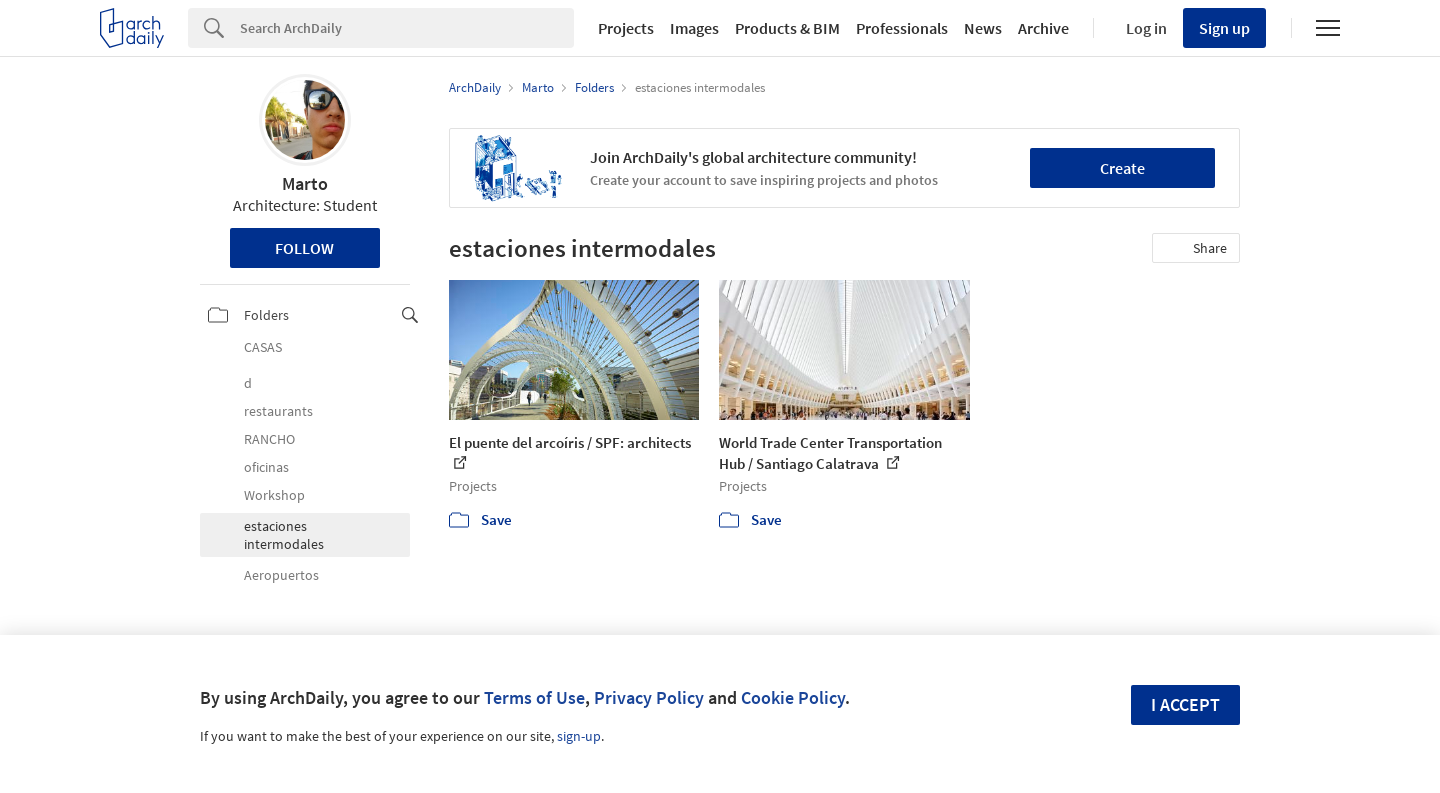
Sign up (1224, 28)
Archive (1043, 28)
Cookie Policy (793, 697)
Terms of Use (534, 697)
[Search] (407, 28)
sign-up (579, 736)
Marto (305, 183)
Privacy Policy (649, 697)
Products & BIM (787, 28)
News (983, 28)
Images (694, 28)
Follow (304, 248)
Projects (626, 28)
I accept (1185, 704)
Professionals (902, 28)
